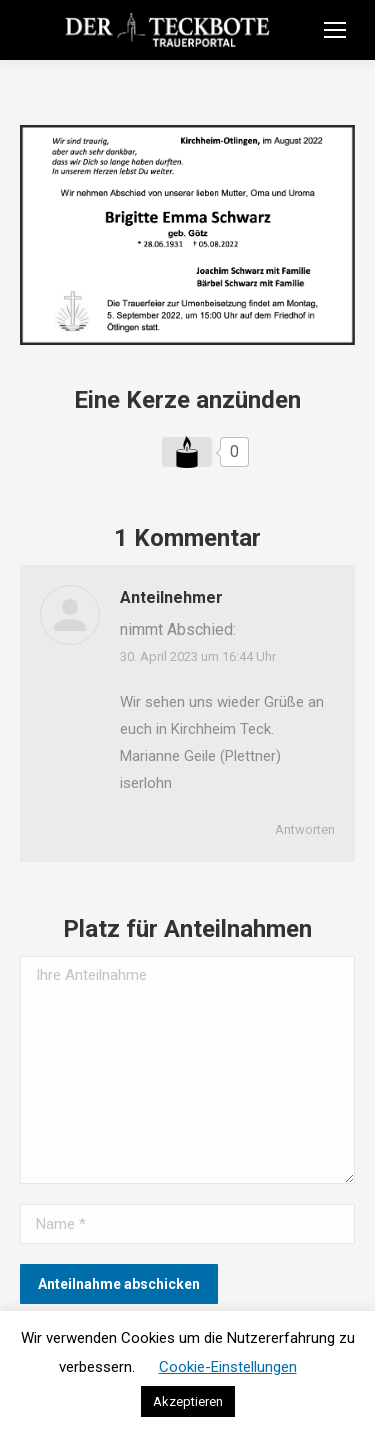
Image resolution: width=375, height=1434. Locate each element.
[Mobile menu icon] (335, 30)
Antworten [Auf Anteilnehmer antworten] (305, 829)
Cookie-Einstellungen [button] (228, 1367)
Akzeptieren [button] (188, 1401)
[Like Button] (187, 452)
